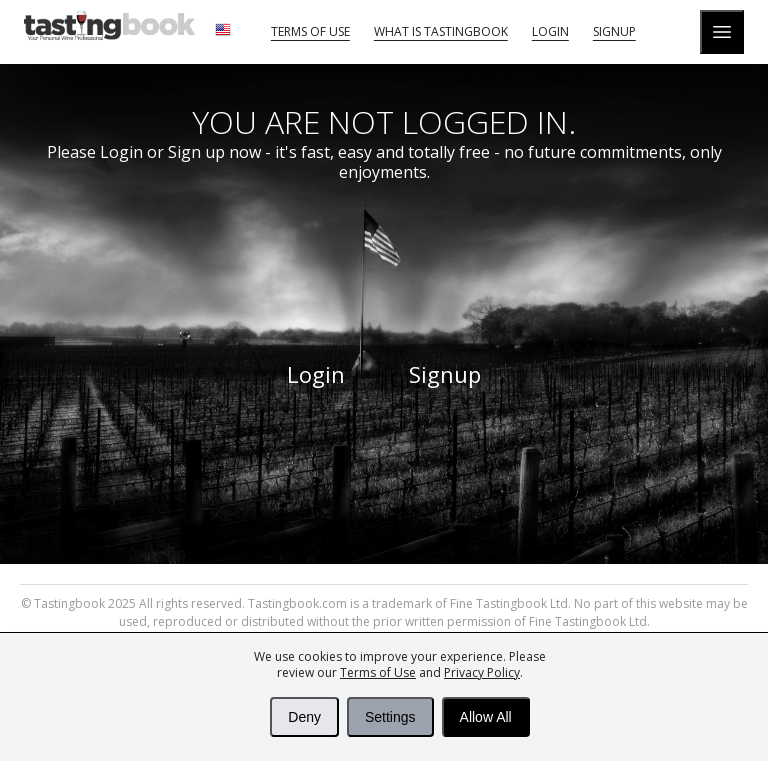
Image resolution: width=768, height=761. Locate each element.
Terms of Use (378, 672)
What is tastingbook (441, 31)
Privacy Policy (482, 672)
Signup (614, 31)
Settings (390, 717)
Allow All (486, 717)
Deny (304, 717)
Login (550, 31)
